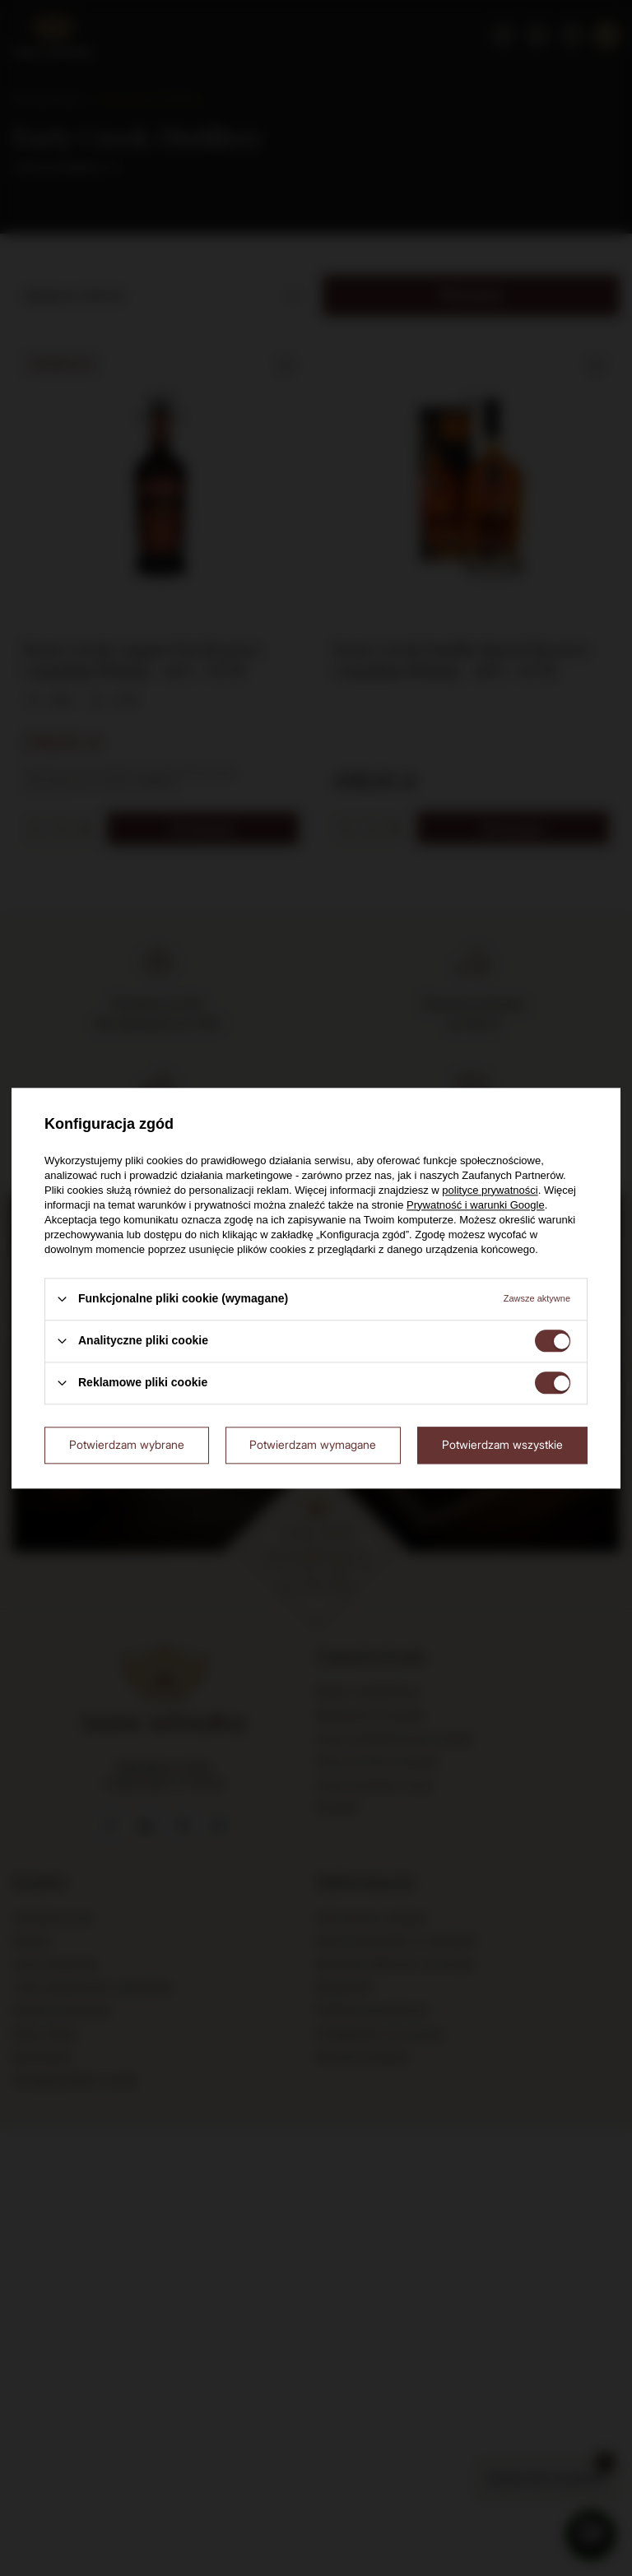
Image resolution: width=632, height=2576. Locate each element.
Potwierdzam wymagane (312, 1444)
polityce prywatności (489, 1190)
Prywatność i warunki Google (476, 1205)
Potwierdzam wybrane (126, 1444)
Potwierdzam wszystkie (502, 1444)
